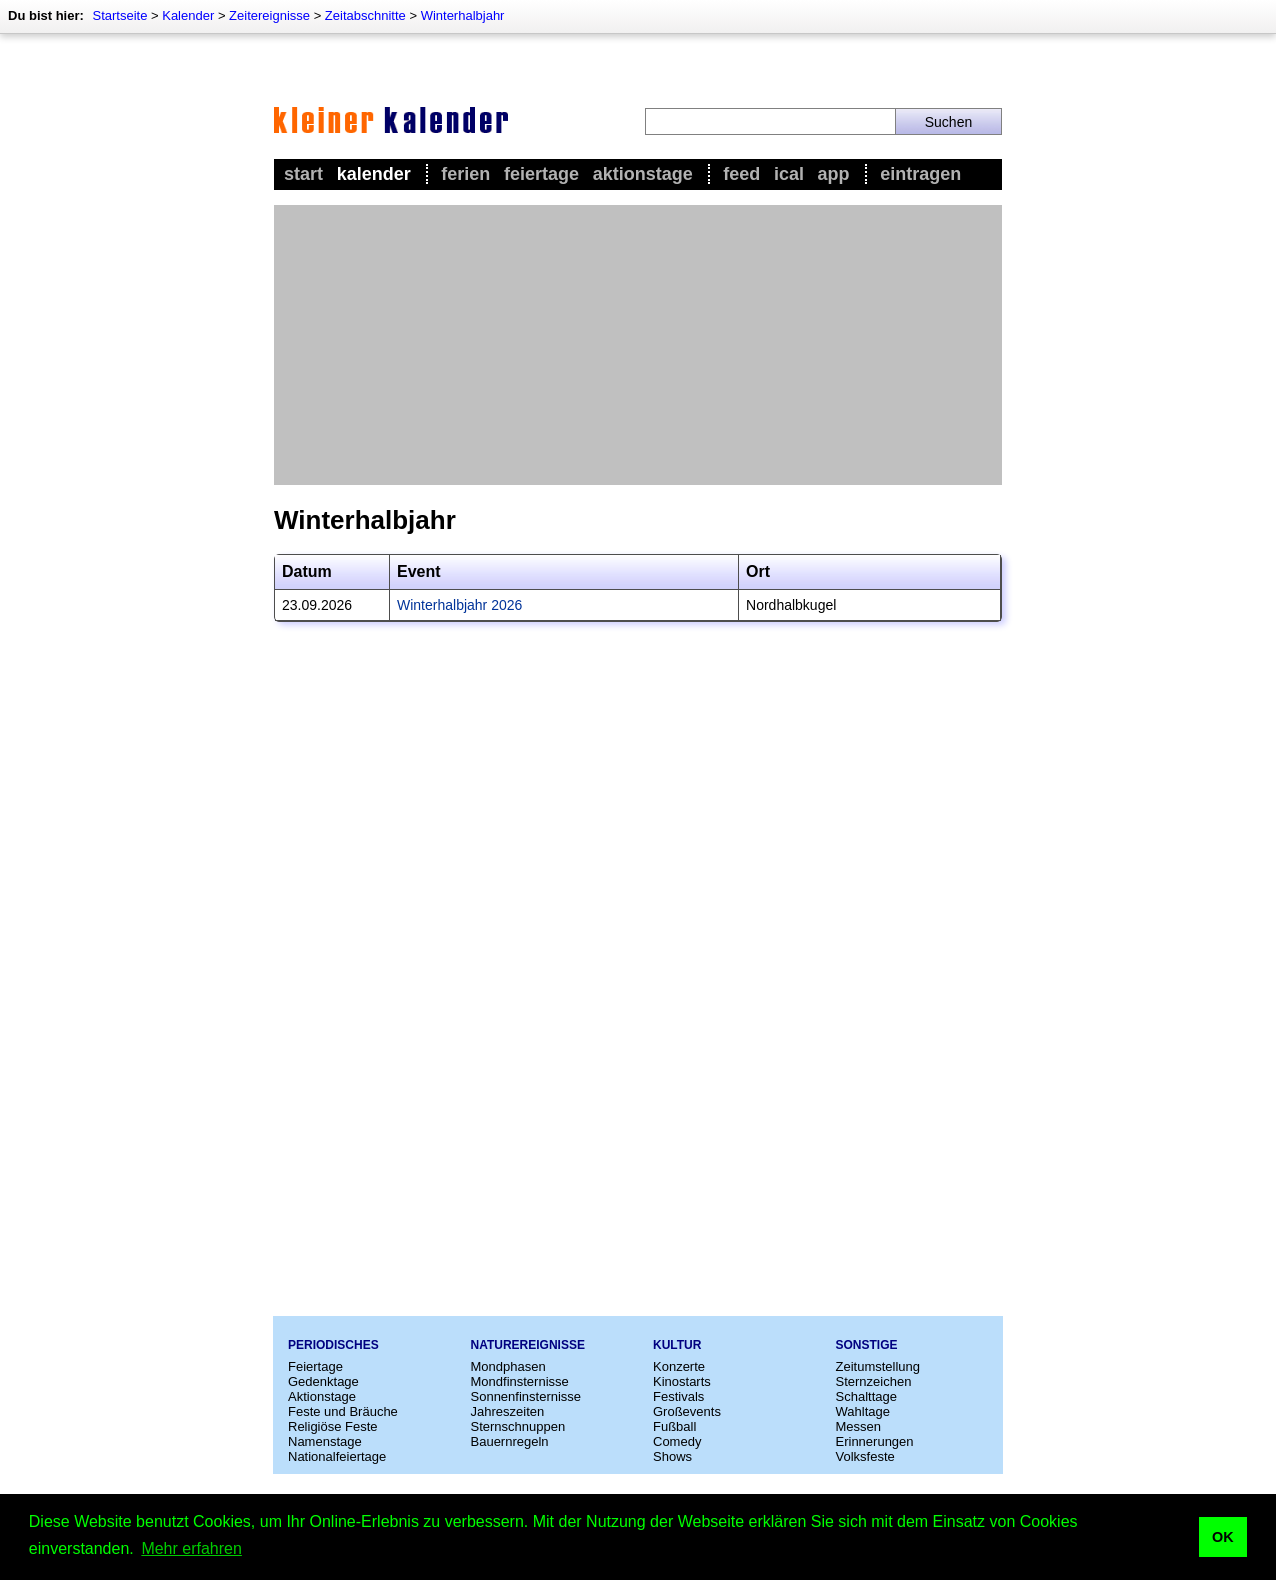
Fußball (674, 1426)
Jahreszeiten (508, 1411)
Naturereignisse (528, 1345)
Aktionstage (643, 174)
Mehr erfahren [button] (191, 1548)
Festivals (678, 1396)
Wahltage (863, 1411)
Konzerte (679, 1366)
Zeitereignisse (269, 15)
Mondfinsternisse (520, 1381)
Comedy (677, 1441)
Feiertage (541, 174)
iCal (789, 174)
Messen (859, 1426)
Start (303, 174)
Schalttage (866, 1396)
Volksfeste (865, 1456)
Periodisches (333, 1345)
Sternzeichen (874, 1381)
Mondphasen (508, 1366)
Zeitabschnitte (365, 15)
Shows (672, 1456)
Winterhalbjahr (463, 15)
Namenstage (325, 1441)
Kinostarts (682, 1381)
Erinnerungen (875, 1441)
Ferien (465, 174)
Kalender (188, 15)
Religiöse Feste (333, 1426)
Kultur (677, 1345)
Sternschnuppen (518, 1426)
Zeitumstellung (878, 1366)
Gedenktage (323, 1381)
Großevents (687, 1411)
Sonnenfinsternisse (526, 1396)
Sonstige (867, 1345)
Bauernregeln (510, 1441)
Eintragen (920, 174)
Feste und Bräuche (343, 1411)
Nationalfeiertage (337, 1456)
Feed (741, 174)
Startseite (119, 15)
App (834, 174)
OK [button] (1223, 1537)
